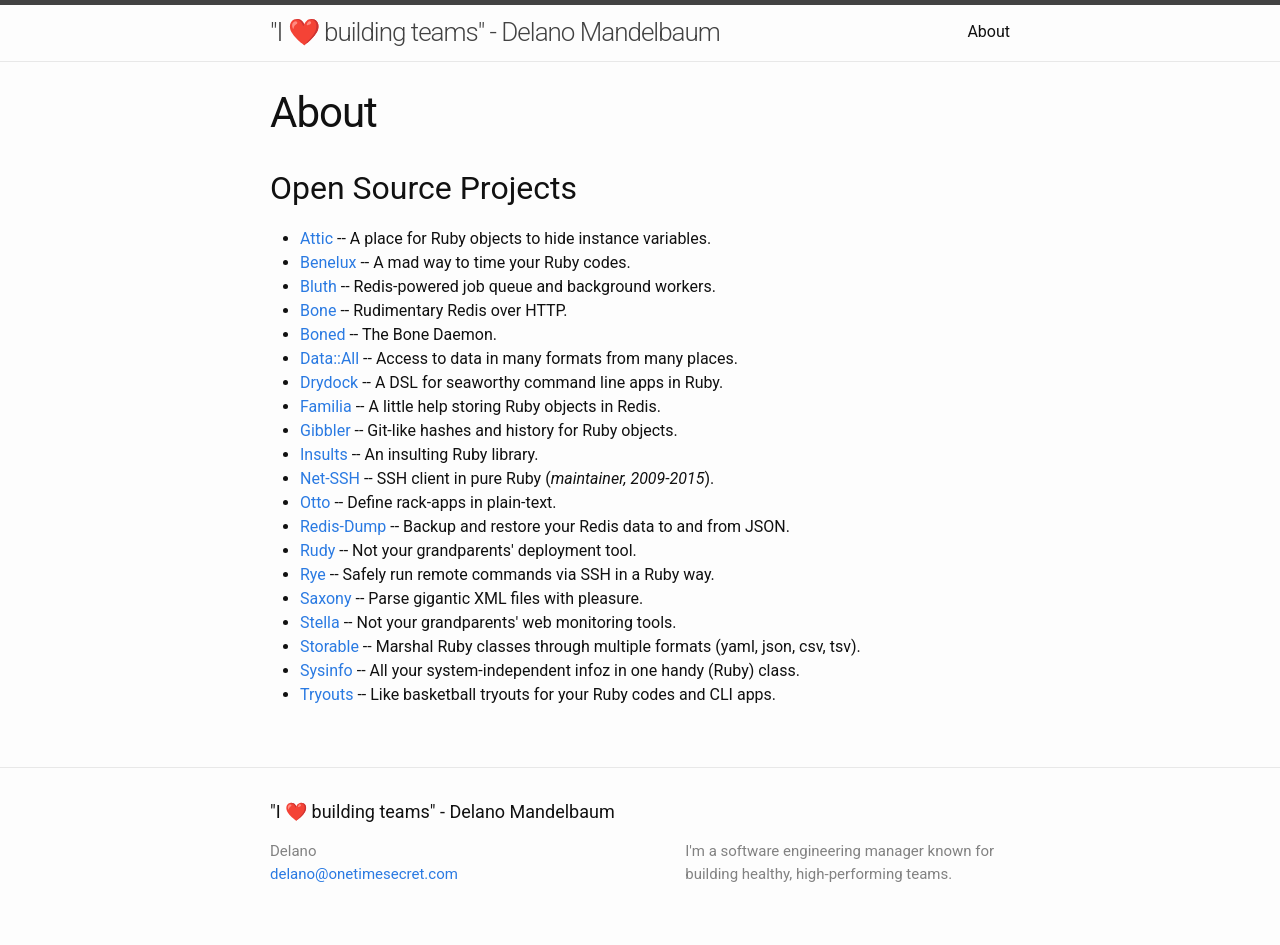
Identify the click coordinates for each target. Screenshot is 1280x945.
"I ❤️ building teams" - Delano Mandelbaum (495, 32)
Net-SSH (330, 478)
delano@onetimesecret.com (364, 874)
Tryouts (326, 694)
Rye (313, 574)
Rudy (317, 550)
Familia (326, 406)
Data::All (329, 358)
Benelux (328, 262)
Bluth (318, 286)
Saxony (326, 598)
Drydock (329, 382)
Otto (315, 502)
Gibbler (325, 430)
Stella (320, 622)
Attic (316, 238)
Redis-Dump (343, 526)
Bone (318, 310)
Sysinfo (326, 670)
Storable (329, 646)
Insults (324, 454)
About (988, 31)
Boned (322, 334)
